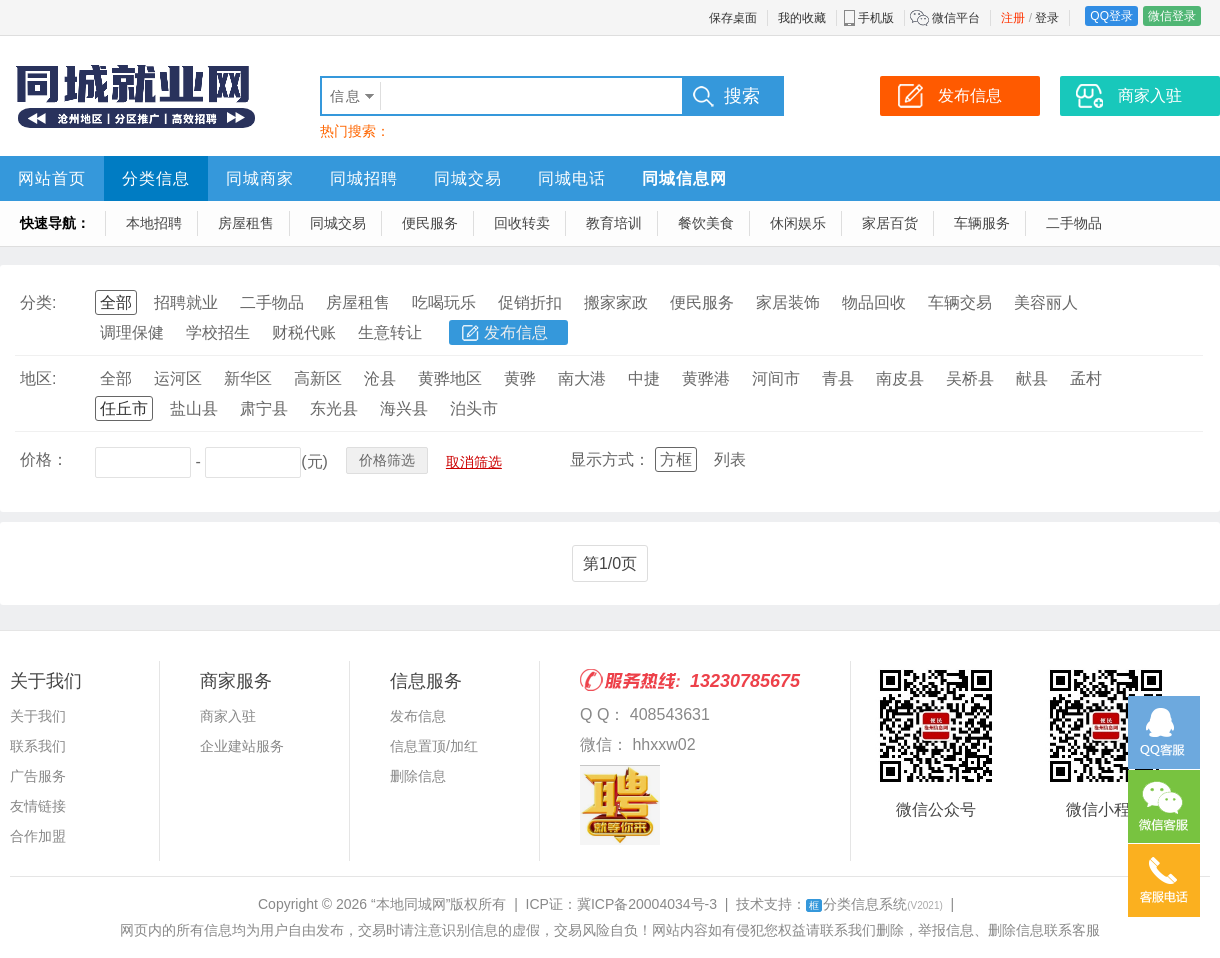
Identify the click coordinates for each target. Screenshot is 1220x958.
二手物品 (1074, 223)
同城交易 (468, 178)
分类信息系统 (874, 904)
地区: (38, 378)
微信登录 (1172, 16)
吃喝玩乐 (444, 302)
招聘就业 (186, 302)
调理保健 (132, 332)
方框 (676, 459)
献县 (1032, 378)
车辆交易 (960, 302)
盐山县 (194, 408)
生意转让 (390, 332)
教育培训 (614, 223)
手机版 (876, 18)
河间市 (776, 378)
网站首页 (52, 178)
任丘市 (124, 408)
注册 (1013, 18)
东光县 (334, 408)
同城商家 (260, 178)
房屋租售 (246, 223)
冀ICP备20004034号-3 (647, 904)
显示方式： (610, 459)
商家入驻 (228, 716)
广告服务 (38, 776)
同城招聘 (364, 178)
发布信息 (516, 332)
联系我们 (38, 746)
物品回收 (874, 302)
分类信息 (156, 178)
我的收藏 (802, 18)
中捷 (644, 378)
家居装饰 (788, 302)
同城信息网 (684, 178)
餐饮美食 (706, 223)
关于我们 (38, 716)
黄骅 (520, 378)
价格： (44, 459)
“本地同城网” (410, 904)
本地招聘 (154, 223)
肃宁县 (264, 408)
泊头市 (474, 408)
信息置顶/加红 (434, 746)
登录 (1047, 18)
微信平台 (956, 18)
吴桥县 (970, 378)
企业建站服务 (242, 746)
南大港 (582, 378)
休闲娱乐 (798, 223)
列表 (730, 459)
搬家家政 (616, 302)
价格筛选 (387, 460)
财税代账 (304, 332)
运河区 (178, 378)
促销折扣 (530, 302)
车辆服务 (982, 223)
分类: (38, 302)
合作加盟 (38, 836)
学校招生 (218, 332)
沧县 (380, 378)
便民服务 (430, 223)
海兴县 (404, 408)
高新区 (318, 378)
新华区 (248, 378)
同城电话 (572, 178)
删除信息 (418, 776)
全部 (116, 302)
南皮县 (900, 378)
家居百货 (890, 223)
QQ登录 (1111, 16)
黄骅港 (706, 378)
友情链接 (38, 806)
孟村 (1086, 378)
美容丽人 (1046, 302)
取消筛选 (474, 462)
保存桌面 (733, 18)
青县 (838, 378)
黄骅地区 (450, 378)
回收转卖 (522, 223)
